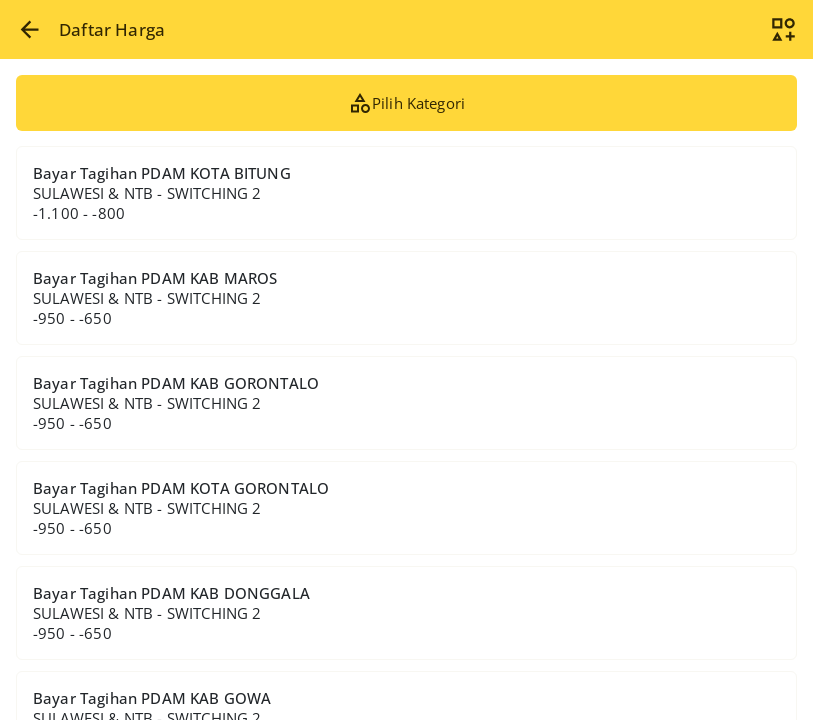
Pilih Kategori (406, 103)
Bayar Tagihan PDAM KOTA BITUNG (162, 193)
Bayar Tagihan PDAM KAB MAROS (155, 298)
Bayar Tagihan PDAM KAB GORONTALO (176, 403)
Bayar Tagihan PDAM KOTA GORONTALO (181, 508)
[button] (29, 29)
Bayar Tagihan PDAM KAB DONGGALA (171, 613)
